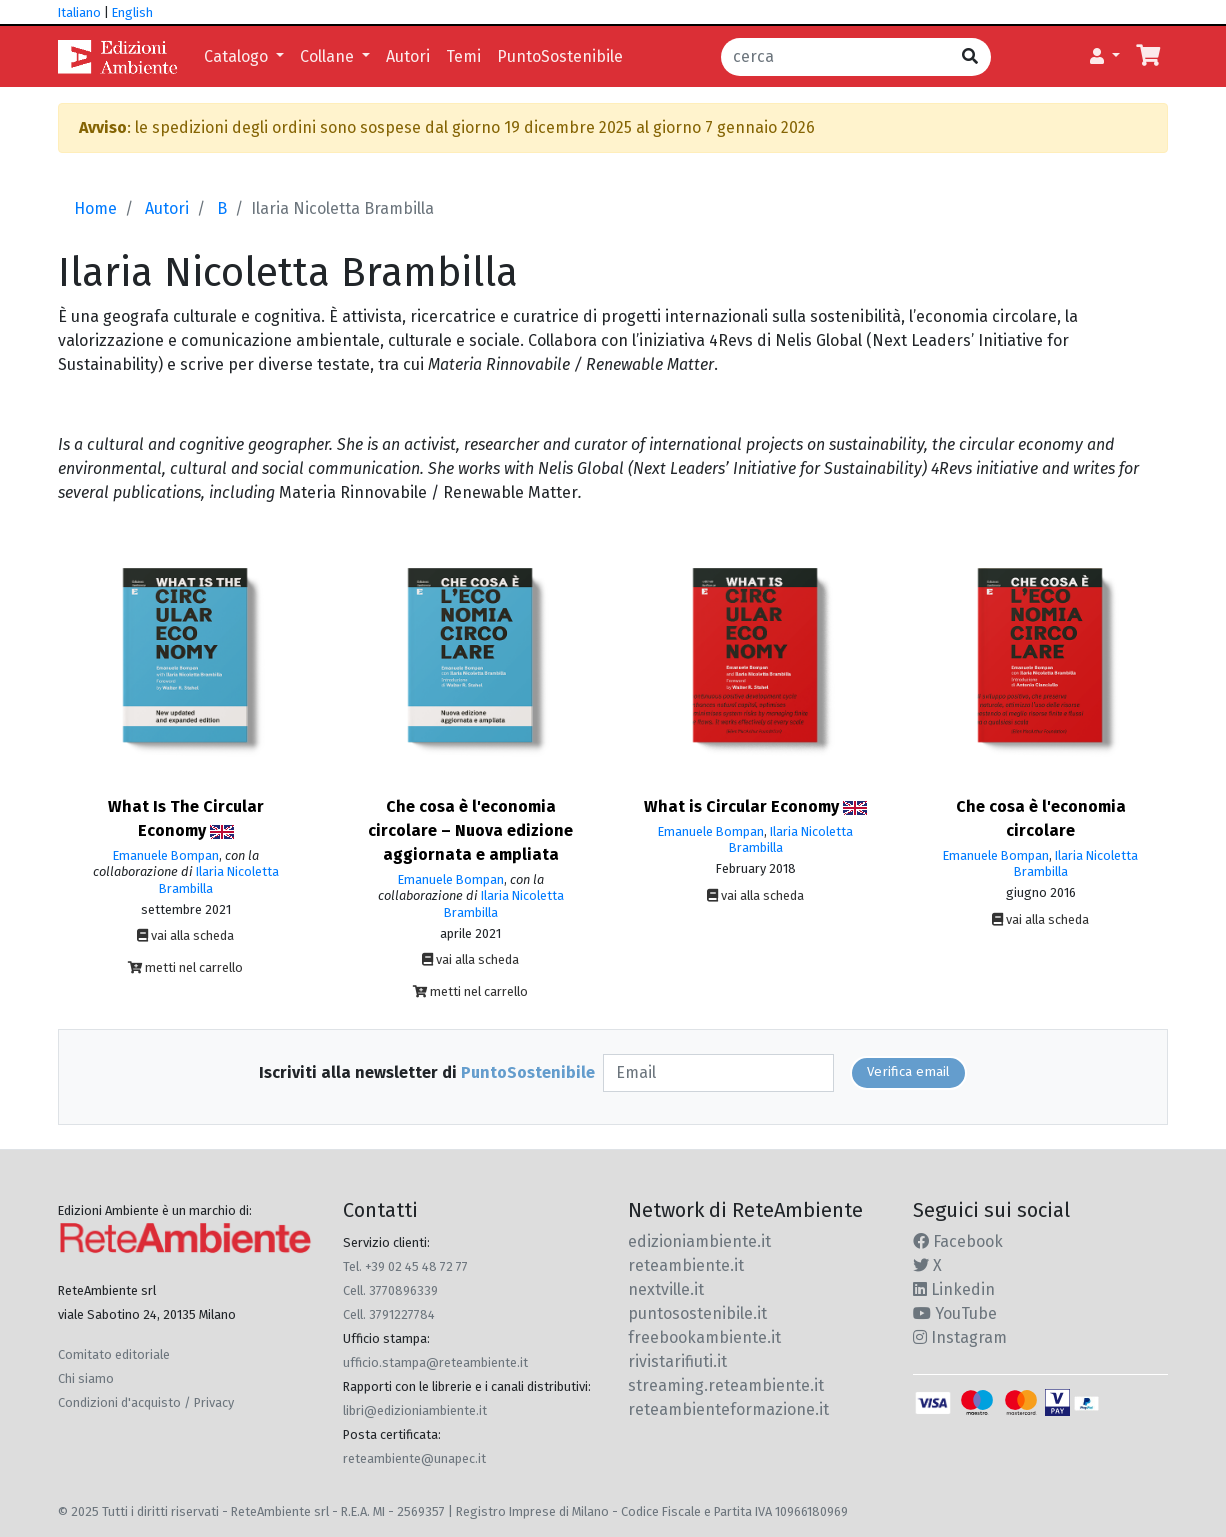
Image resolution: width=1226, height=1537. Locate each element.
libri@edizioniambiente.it (415, 1410)
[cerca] (835, 57)
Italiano (79, 12)
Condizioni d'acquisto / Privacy (146, 1402)
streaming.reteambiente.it (726, 1385)
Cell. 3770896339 (390, 1290)
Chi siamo (86, 1378)
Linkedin (954, 1289)
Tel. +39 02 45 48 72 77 (405, 1266)
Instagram (960, 1337)
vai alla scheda (185, 935)
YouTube (955, 1313)
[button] (1105, 57)
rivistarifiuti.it (677, 1361)
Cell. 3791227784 (389, 1314)
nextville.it (666, 1289)
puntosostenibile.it (697, 1313)
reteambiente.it (686, 1265)
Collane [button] (329, 56)
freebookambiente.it (704, 1337)
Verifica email (908, 1072)
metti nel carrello (185, 967)
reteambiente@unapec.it (414, 1458)
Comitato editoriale (114, 1354)
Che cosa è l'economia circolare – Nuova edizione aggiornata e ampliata (470, 830)
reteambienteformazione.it (728, 1409)
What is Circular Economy (755, 806)
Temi (463, 56)
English (132, 12)
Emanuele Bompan (166, 855)
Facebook (958, 1241)
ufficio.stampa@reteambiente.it (435, 1362)
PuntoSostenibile (560, 56)
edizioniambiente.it (699, 1241)
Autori (408, 56)
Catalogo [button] (238, 56)
